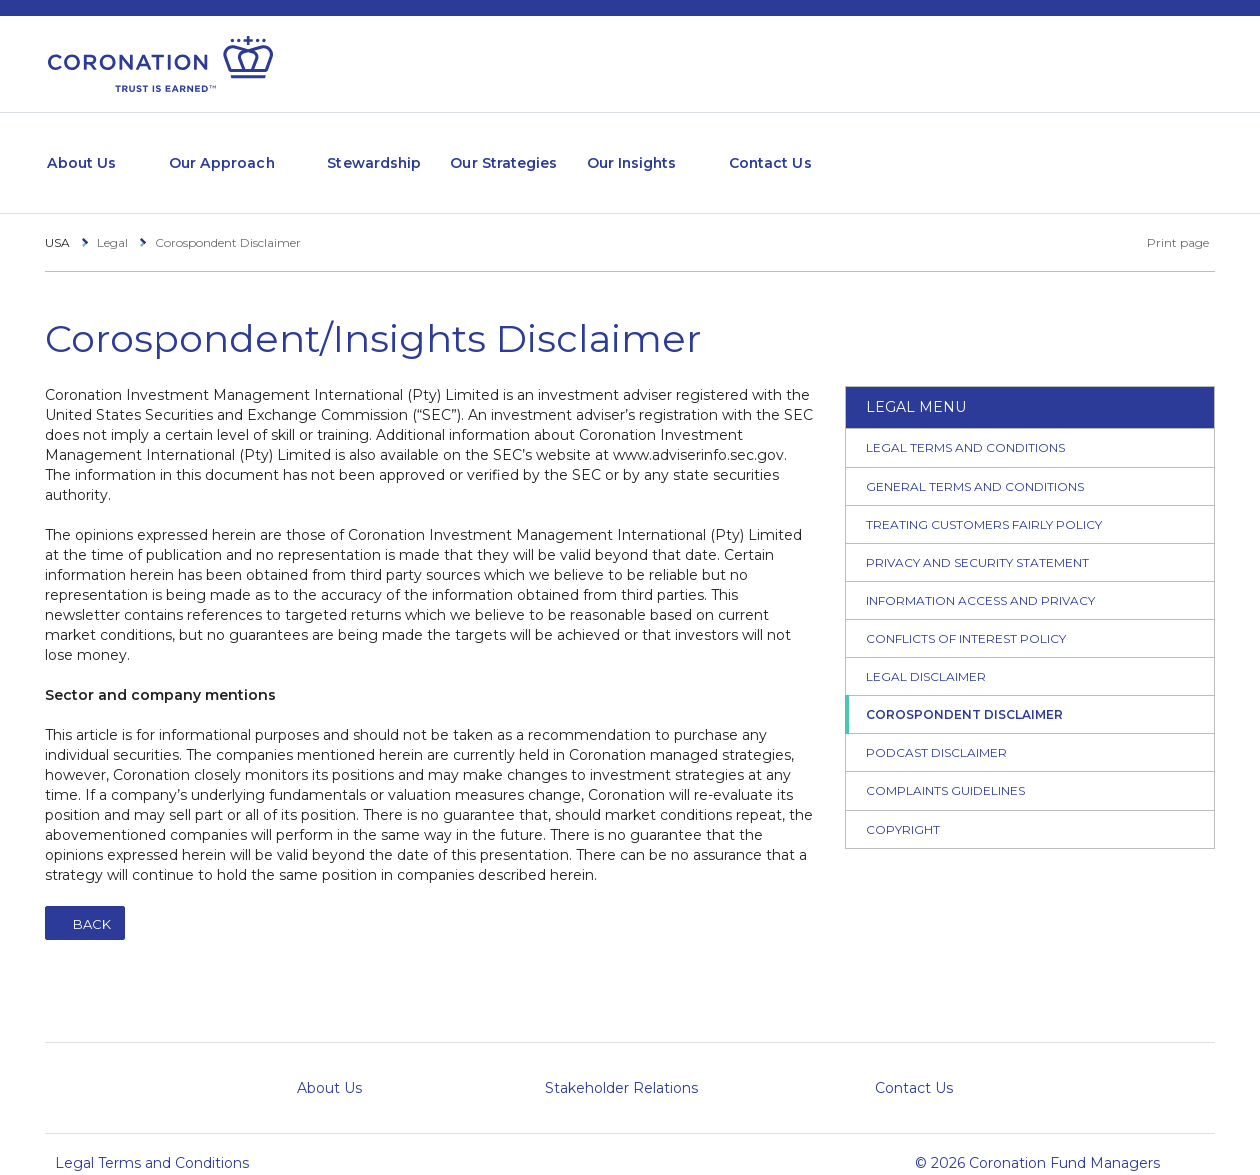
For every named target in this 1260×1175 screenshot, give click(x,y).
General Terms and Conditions (975, 466)
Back (92, 905)
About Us (86, 152)
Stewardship (418, 152)
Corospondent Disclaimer (964, 695)
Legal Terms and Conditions (965, 428)
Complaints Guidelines (945, 771)
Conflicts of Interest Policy (966, 618)
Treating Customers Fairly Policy (984, 504)
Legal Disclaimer (926, 657)
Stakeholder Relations (621, 1069)
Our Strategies (566, 152)
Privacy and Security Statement (977, 542)
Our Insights (711, 152)
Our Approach (244, 152)
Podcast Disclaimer (936, 733)
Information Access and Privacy (980, 580)
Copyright (903, 809)
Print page (1167, 222)
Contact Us (869, 152)
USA (57, 222)
